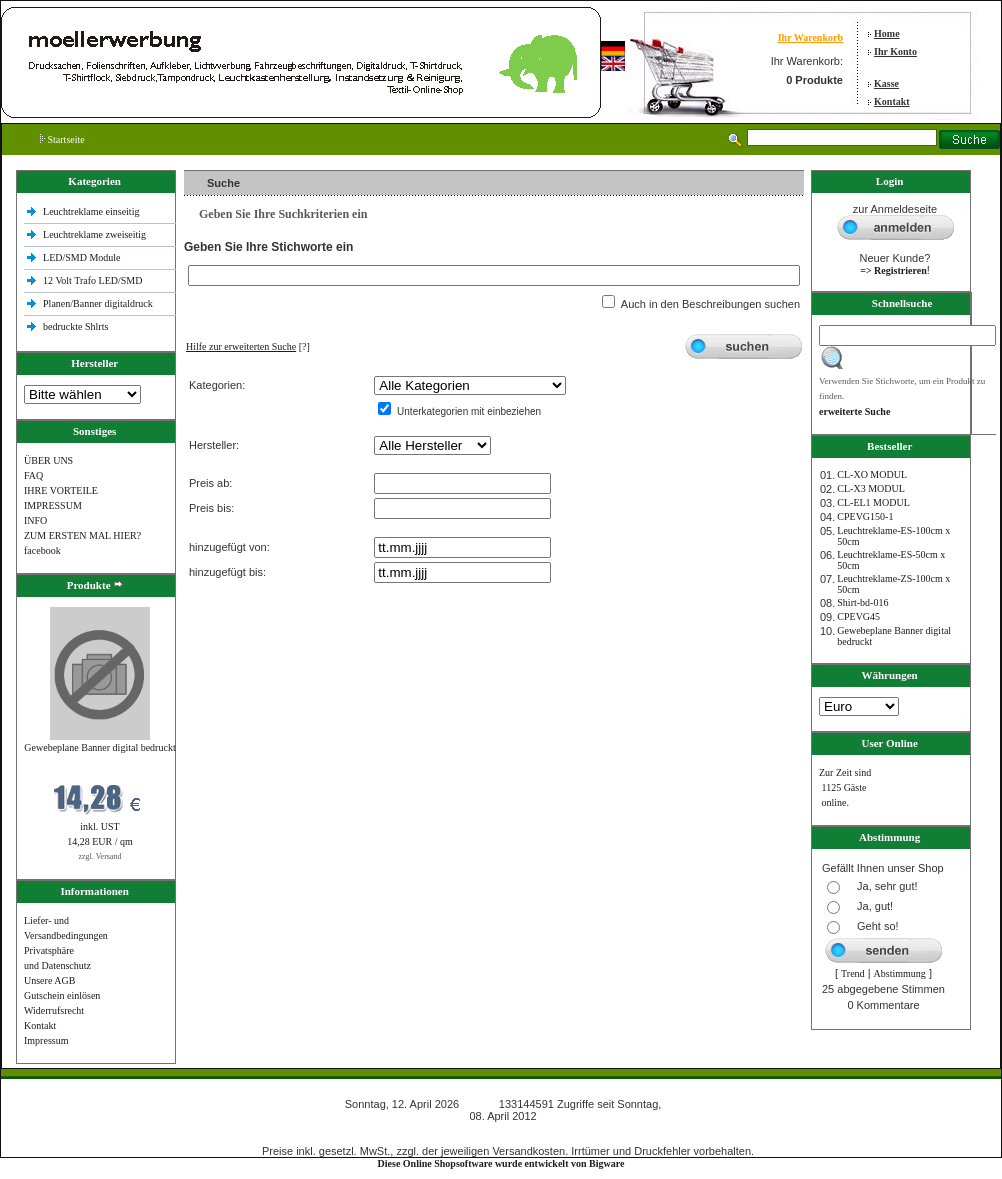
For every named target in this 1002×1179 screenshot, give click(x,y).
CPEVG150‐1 (865, 516)
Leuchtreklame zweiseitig (96, 234)
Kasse (886, 83)
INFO (35, 520)
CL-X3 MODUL (871, 488)
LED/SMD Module (82, 257)
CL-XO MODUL (872, 474)
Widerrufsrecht (54, 1010)
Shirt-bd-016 (862, 602)
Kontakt (892, 101)
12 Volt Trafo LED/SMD (92, 280)
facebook (42, 550)
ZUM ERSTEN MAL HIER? (82, 535)
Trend (853, 973)
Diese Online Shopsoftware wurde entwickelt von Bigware (501, 1163)
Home (887, 33)
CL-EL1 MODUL (873, 502)
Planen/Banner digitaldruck (98, 303)
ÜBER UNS (48, 460)
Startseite (62, 139)
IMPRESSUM (53, 505)
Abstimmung (900, 973)
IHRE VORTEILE (61, 490)
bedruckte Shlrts (75, 326)
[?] (248, 346)
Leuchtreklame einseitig (92, 211)
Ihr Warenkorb (810, 37)
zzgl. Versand (100, 856)
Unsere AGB (49, 980)
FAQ (33, 475)
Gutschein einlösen (62, 995)
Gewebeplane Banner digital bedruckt (99, 747)
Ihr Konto (895, 51)
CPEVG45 (858, 616)
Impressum (46, 1040)
